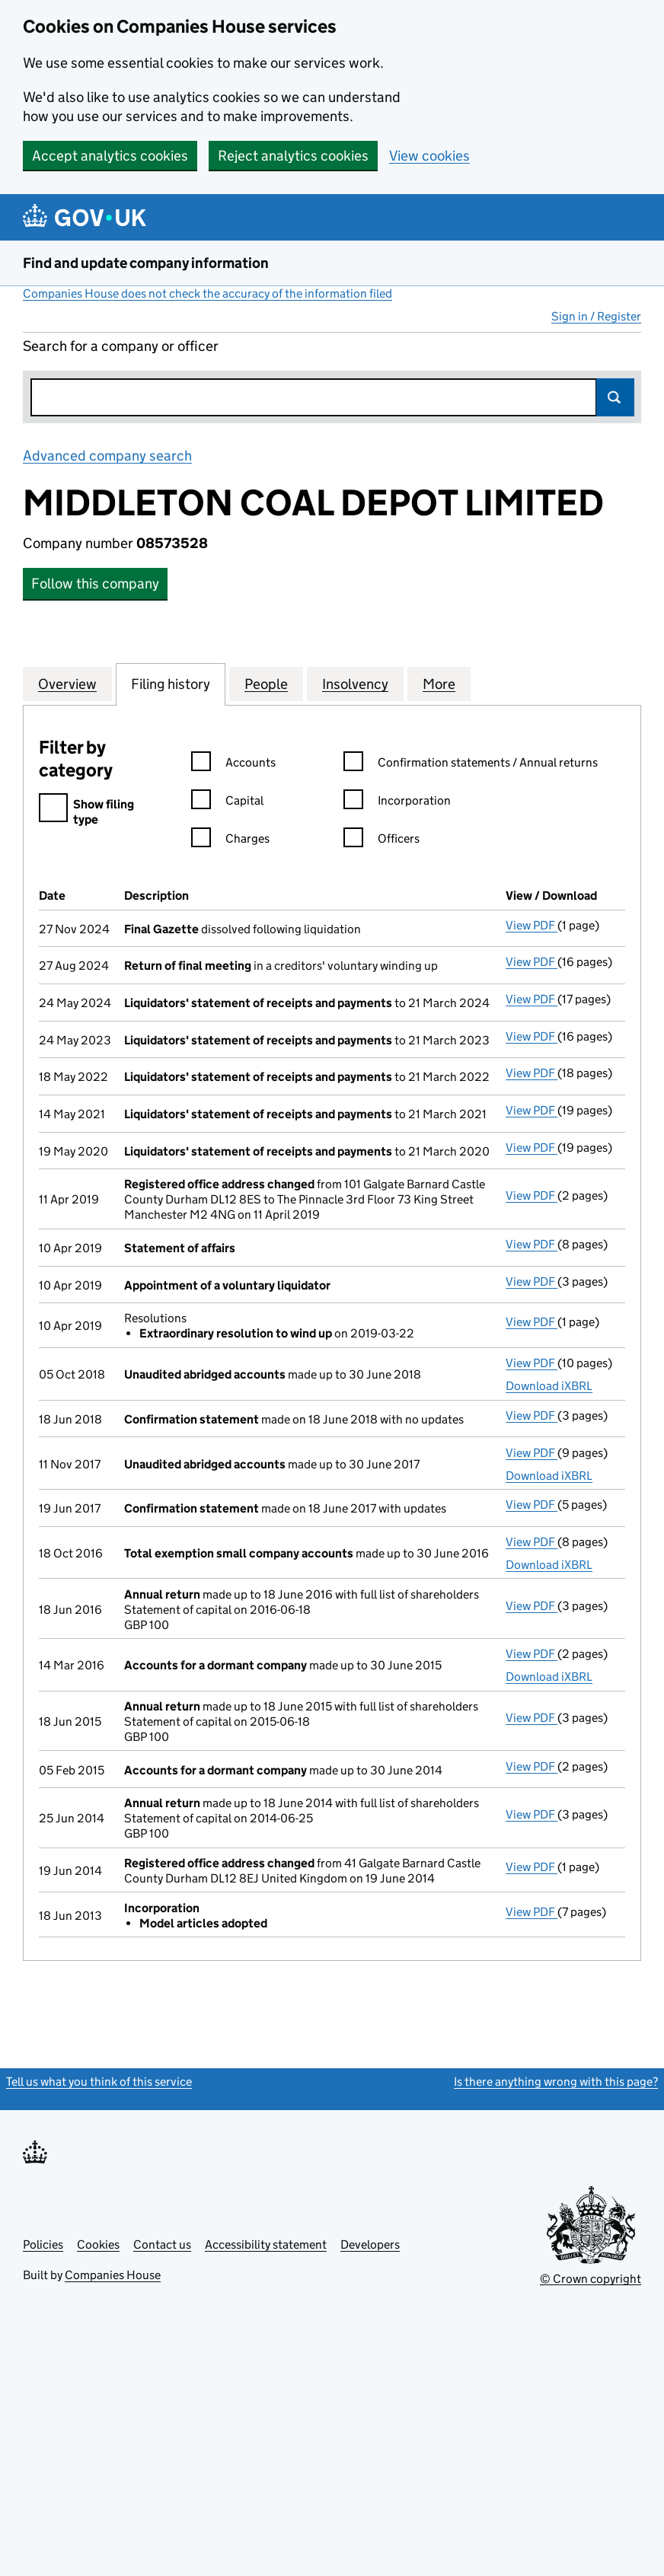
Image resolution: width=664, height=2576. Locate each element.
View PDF (531, 925)
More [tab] (439, 683)
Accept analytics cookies (110, 155)
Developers (370, 2244)
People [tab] (266, 683)
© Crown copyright (590, 2279)
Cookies (98, 2244)
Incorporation (397, 802)
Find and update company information (146, 263)
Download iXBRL (549, 1386)
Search (615, 397)
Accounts (233, 764)
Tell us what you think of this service (99, 2081)
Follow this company (95, 583)
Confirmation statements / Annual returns (470, 764)
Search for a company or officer (121, 346)
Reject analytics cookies (293, 155)
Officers (381, 840)
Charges (230, 840)
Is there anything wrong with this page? (556, 2081)
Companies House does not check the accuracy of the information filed (207, 293)
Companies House (113, 2275)
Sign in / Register (596, 316)
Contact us (162, 2244)
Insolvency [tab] (355, 683)
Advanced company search (107, 455)
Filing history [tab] (170, 683)
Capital (227, 802)
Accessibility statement (266, 2244)
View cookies (429, 155)
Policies (43, 2244)
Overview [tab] (67, 683)
